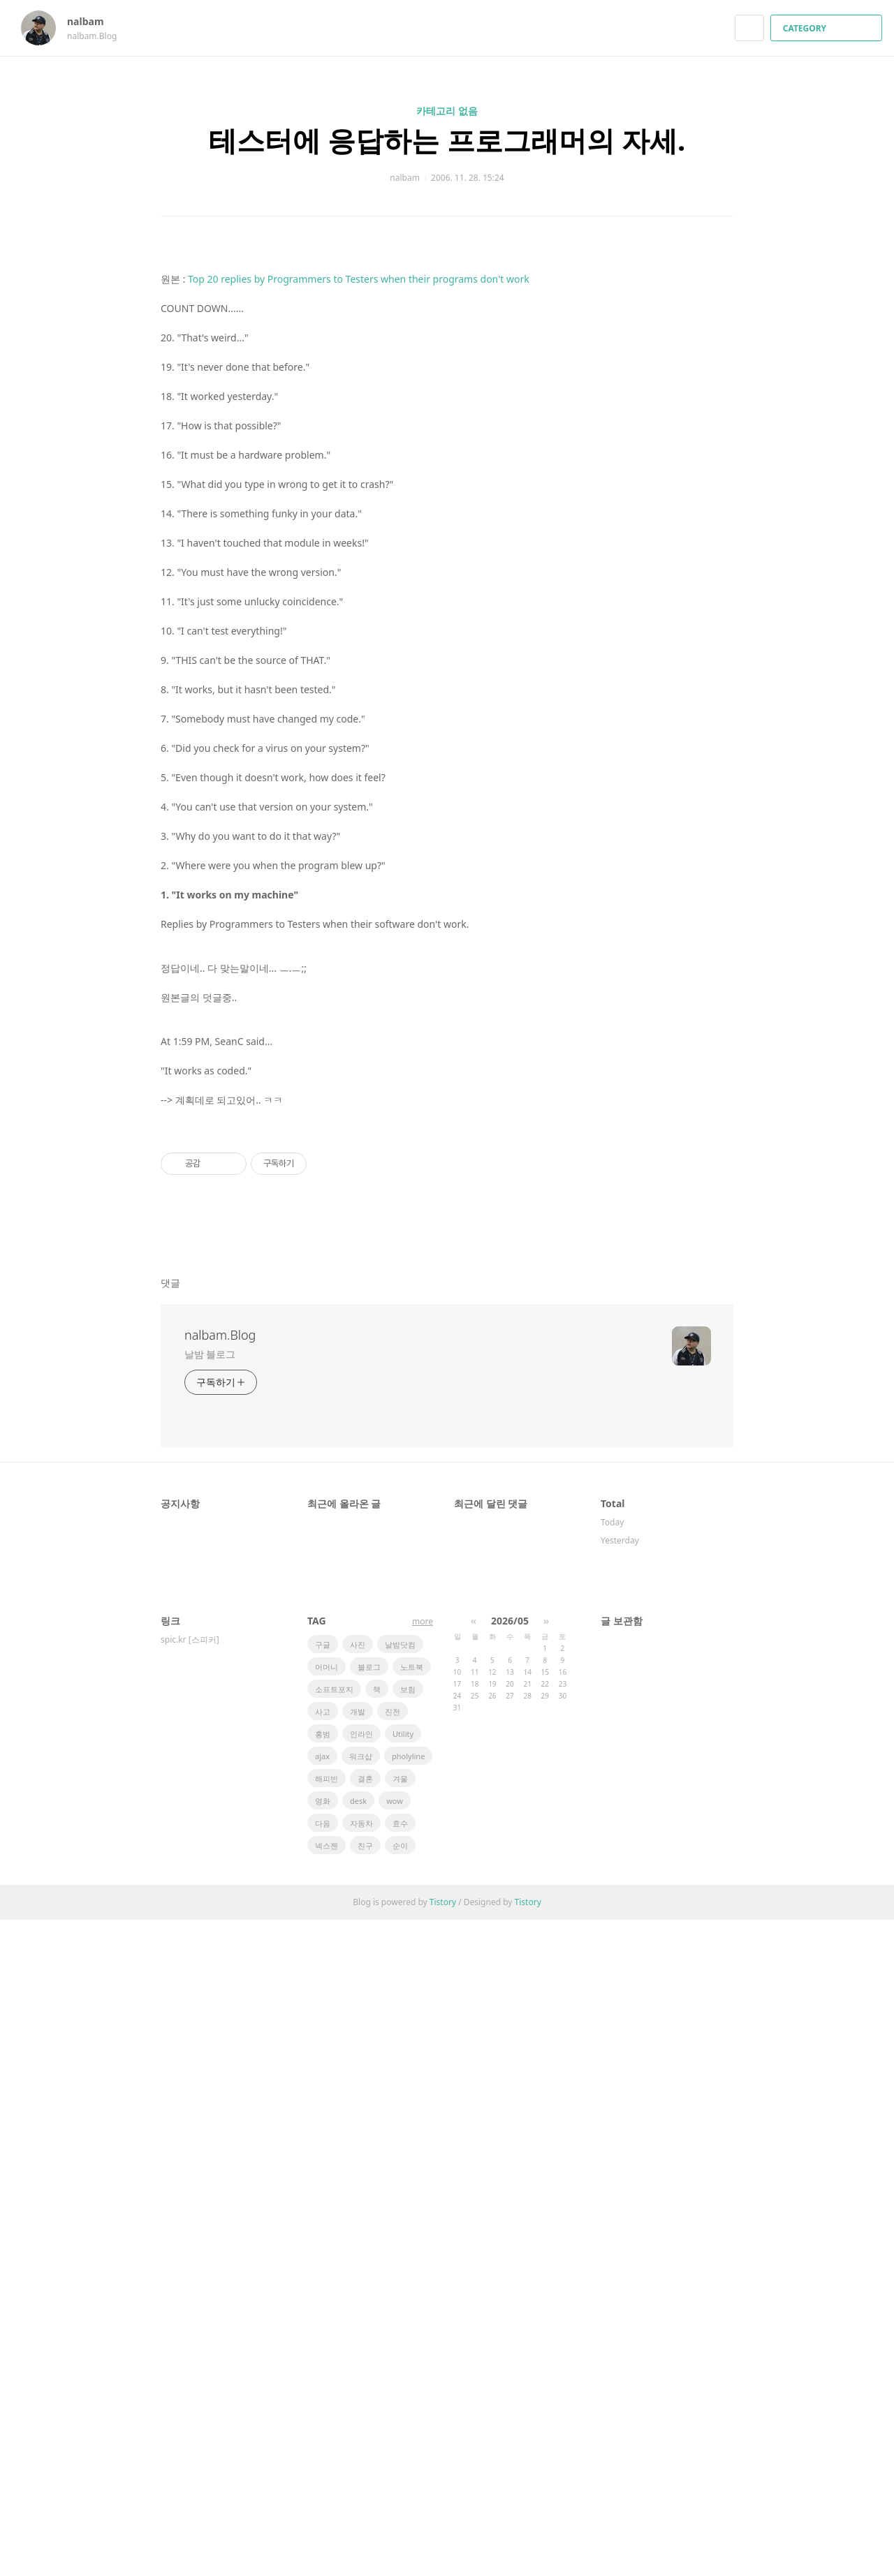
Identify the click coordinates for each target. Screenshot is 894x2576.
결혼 (365, 2434)
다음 (322, 2479)
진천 (392, 2367)
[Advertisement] (447, 383)
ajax (322, 2412)
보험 (408, 2345)
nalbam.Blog (220, 1991)
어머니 (326, 2323)
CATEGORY (828, 28)
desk (358, 2457)
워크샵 (360, 2412)
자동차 (361, 2479)
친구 (365, 2501)
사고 (322, 2367)
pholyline (408, 2412)
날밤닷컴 (400, 2300)
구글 (322, 2300)
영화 (322, 2457)
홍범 (322, 2390)
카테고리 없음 (447, 110)
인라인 (361, 2390)
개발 (357, 2367)
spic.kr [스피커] (190, 2296)
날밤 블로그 (209, 2010)
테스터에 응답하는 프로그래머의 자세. (447, 140)
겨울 (400, 2434)
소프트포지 (334, 2345)
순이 (400, 2501)
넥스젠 (326, 2501)
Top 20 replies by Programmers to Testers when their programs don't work (358, 739)
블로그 (369, 2323)
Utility (403, 2390)
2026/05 (510, 2276)
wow (394, 2457)
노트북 (411, 2323)
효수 (400, 2479)
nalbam (92, 21)
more (422, 2277)
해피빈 (326, 2434)
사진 (357, 2300)
